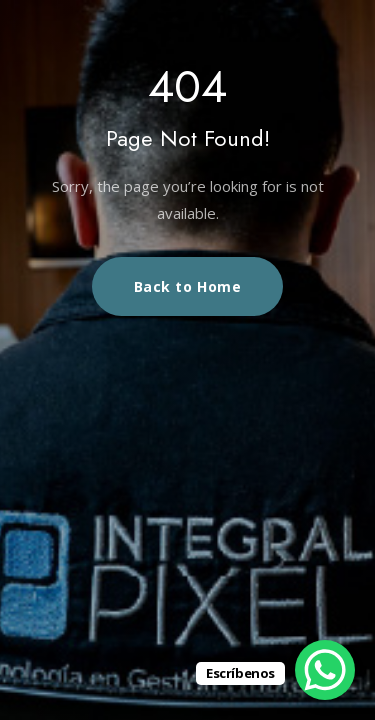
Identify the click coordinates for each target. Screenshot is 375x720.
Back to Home (188, 286)
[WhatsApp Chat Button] (325, 670)
